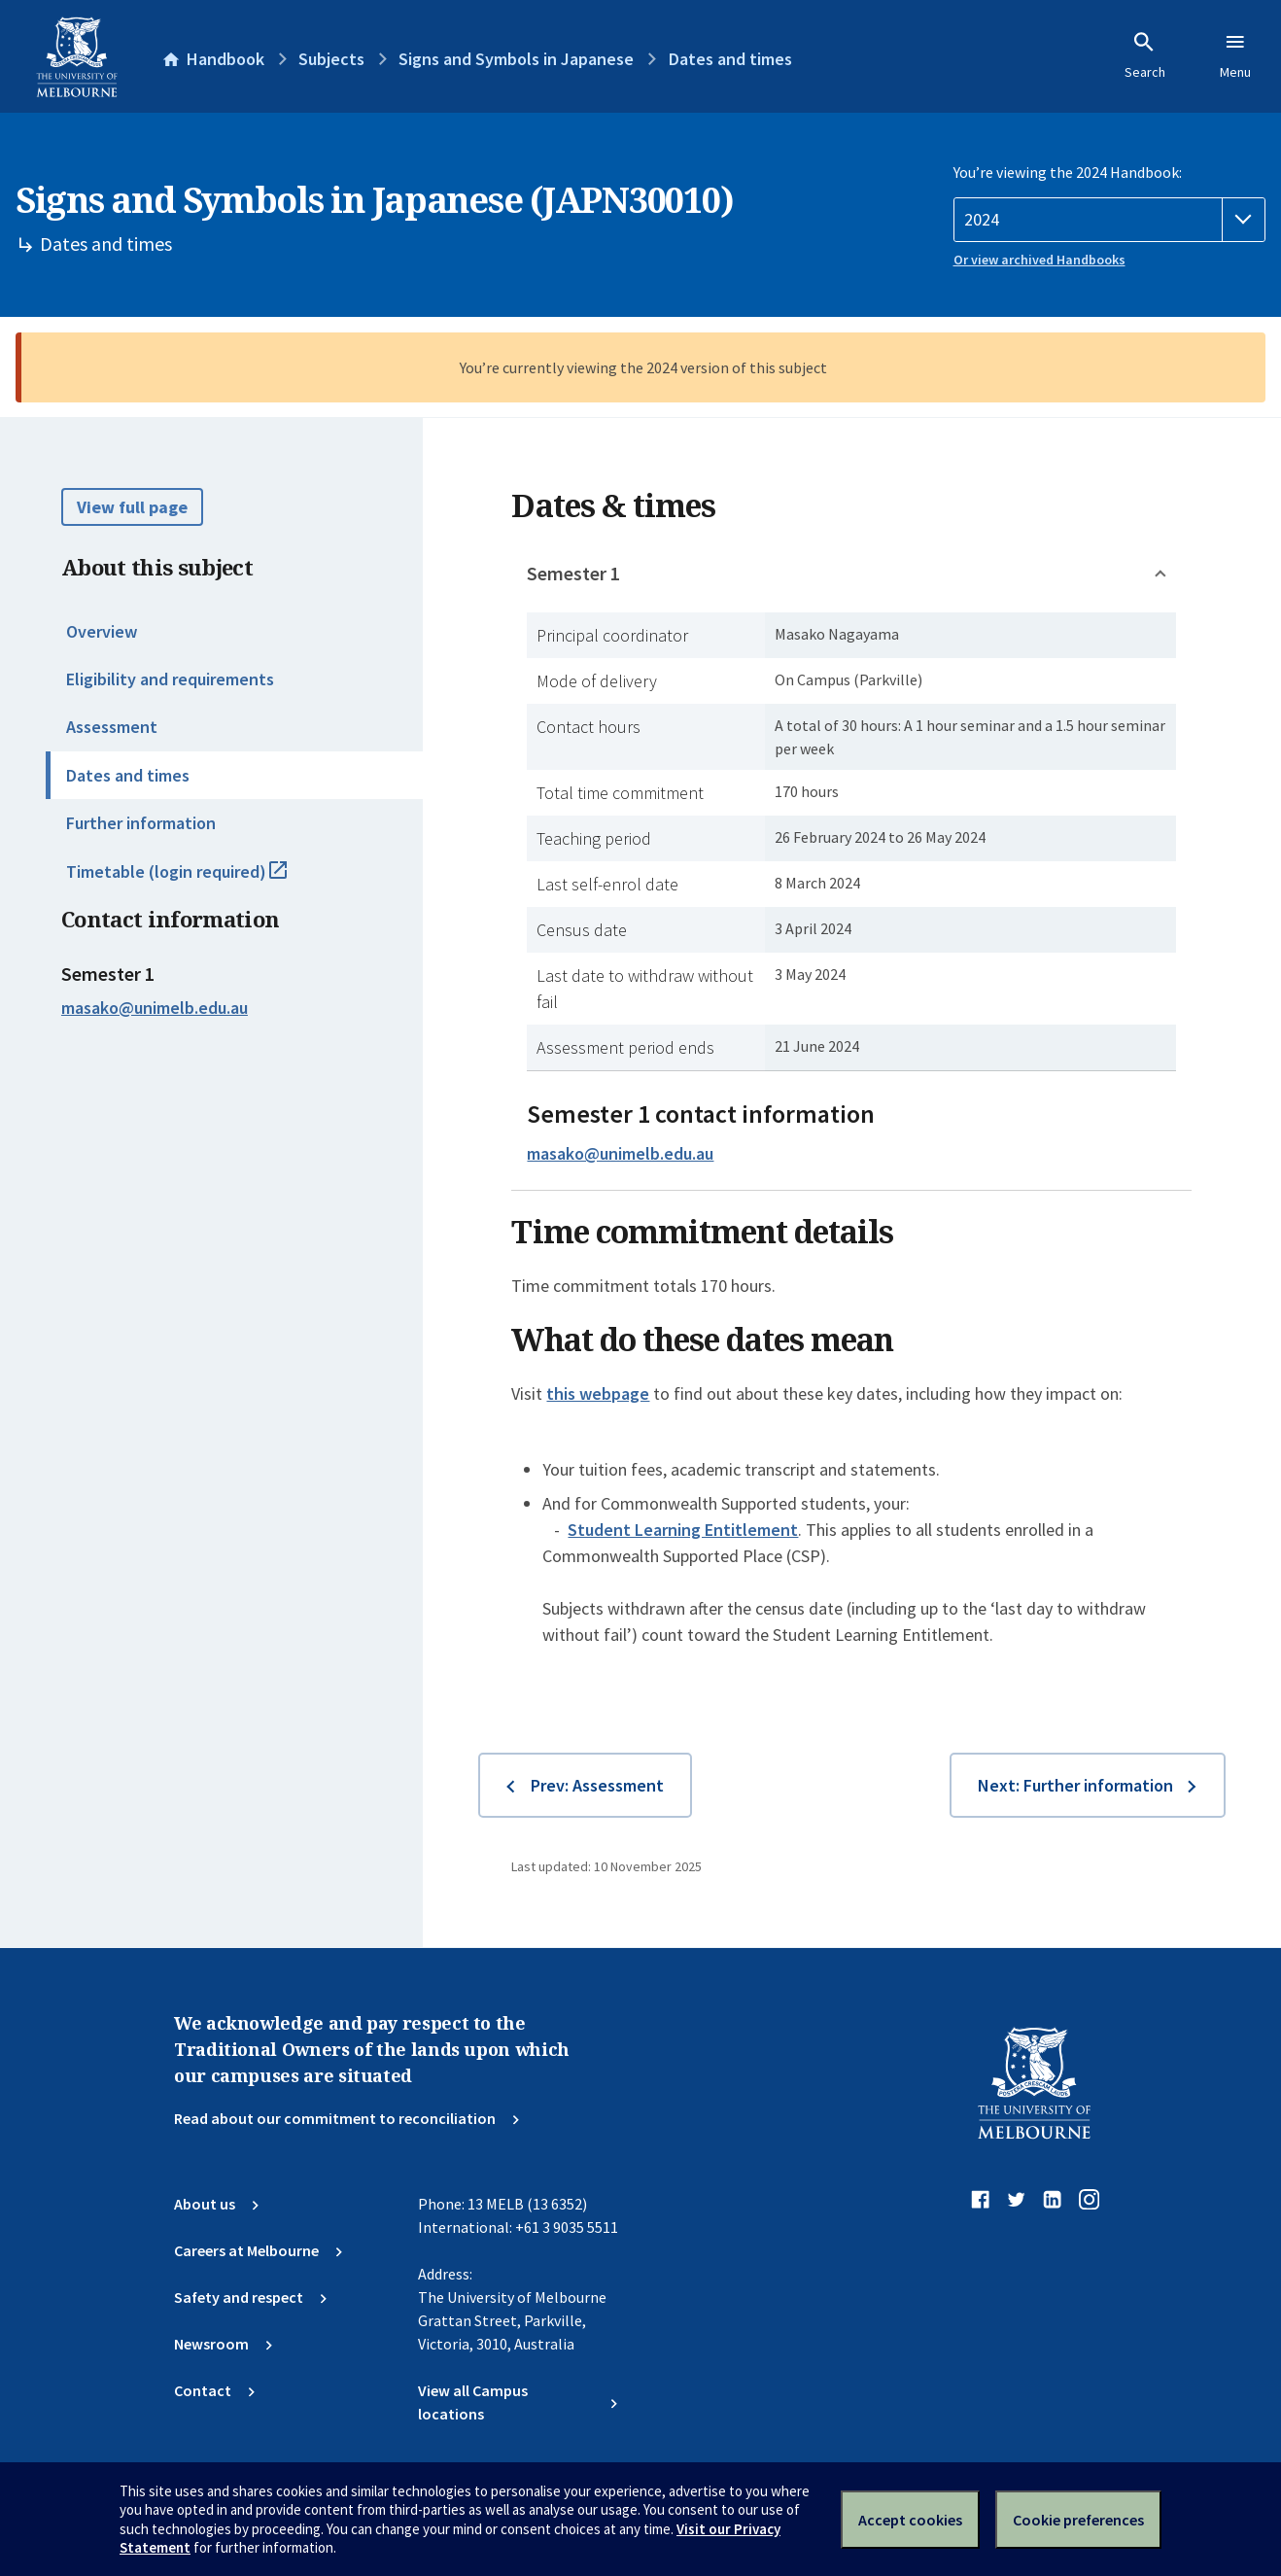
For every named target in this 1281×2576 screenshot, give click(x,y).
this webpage (597, 1393)
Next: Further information (1075, 1785)
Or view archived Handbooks (1039, 259)
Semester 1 (573, 573)
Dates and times (128, 775)
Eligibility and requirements (170, 679)
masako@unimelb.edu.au (154, 1008)
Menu (1235, 55)
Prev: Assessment (597, 1785)
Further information (141, 823)
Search (1145, 55)
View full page (132, 507)
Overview (101, 631)
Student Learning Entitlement (683, 1529)
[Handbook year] (1109, 219)
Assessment (111, 726)
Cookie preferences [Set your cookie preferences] (1078, 2519)
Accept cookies (910, 2519)
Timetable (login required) (197, 879)
